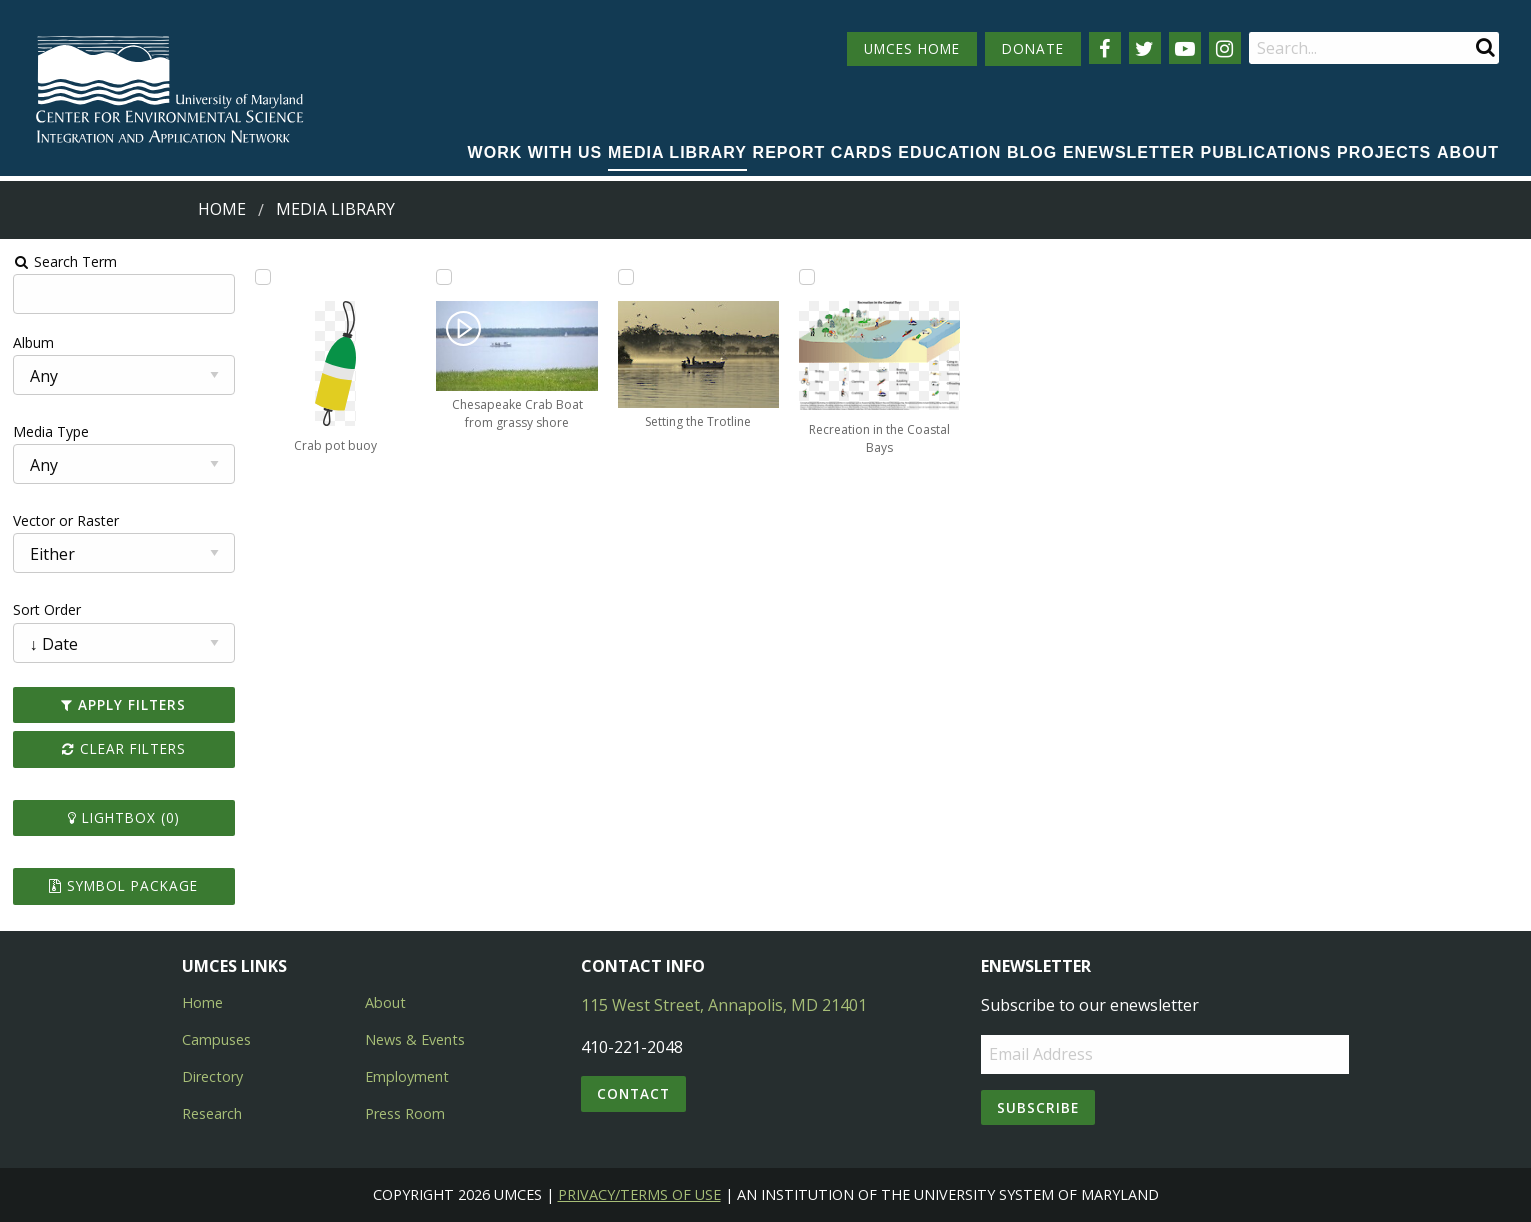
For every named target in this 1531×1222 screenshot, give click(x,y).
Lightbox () (124, 817)
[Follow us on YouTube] (1185, 48)
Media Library (677, 152)
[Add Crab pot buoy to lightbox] (263, 277)
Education (949, 152)
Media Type (51, 431)
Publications (1266, 152)
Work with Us (535, 152)
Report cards (823, 152)
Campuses (216, 1039)
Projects (1384, 152)
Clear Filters (124, 748)
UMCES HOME (912, 48)
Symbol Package (123, 885)
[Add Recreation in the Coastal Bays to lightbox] (807, 277)
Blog (1032, 152)
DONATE (1033, 48)
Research (212, 1113)
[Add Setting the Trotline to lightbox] (626, 277)
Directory (212, 1076)
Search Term (65, 261)
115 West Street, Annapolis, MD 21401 (724, 1005)
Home (222, 209)
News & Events (415, 1039)
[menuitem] (535, 154)
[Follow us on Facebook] (1105, 48)
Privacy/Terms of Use (639, 1194)
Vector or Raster (66, 520)
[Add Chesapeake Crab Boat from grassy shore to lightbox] (444, 277)
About (1468, 152)
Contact (633, 1093)
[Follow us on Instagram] (1225, 48)
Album (33, 342)
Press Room (405, 1113)
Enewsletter (1129, 152)
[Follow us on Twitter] (1145, 48)
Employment (407, 1076)
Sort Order (47, 609)
